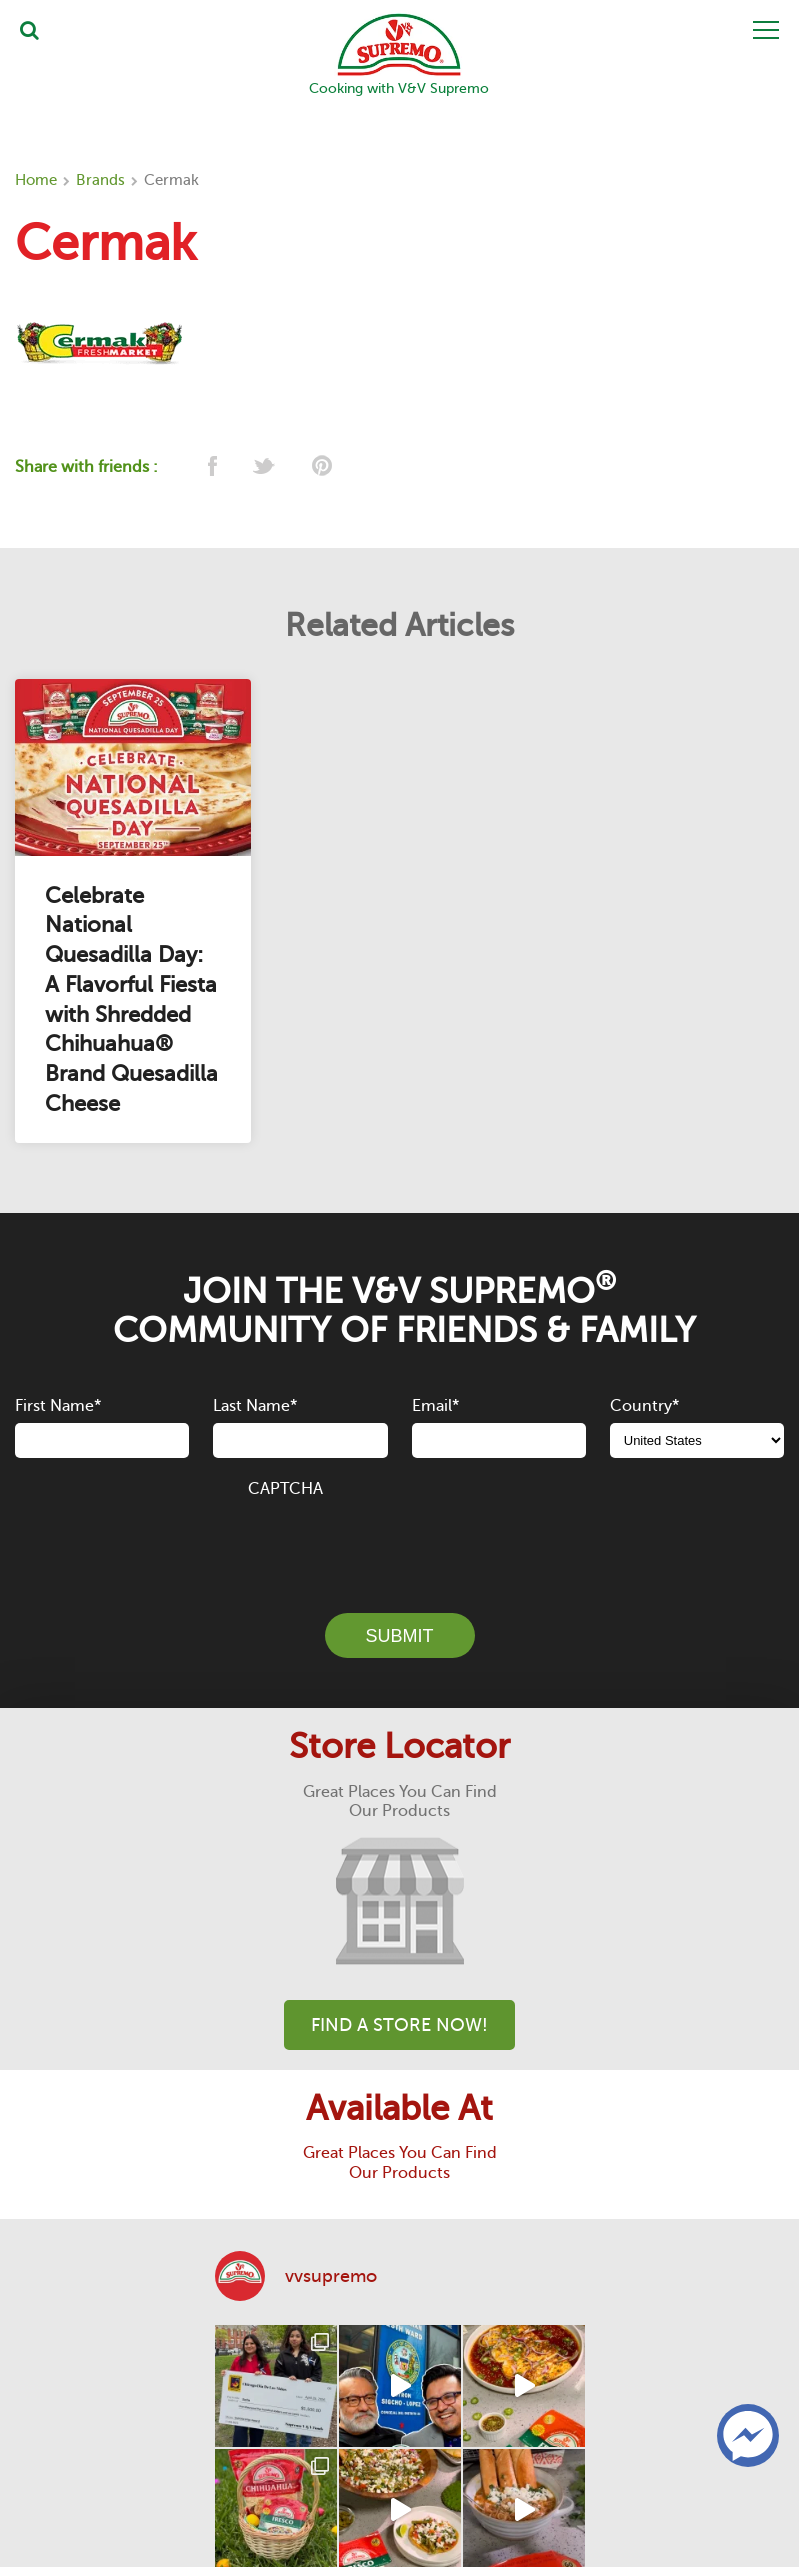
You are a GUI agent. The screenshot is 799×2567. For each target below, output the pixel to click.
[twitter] (265, 467)
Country (644, 1406)
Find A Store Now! (399, 2025)
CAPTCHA (285, 1489)
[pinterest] (320, 467)
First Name (58, 1406)
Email (435, 1406)
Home (36, 180)
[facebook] (210, 467)
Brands (100, 180)
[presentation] (400, 1544)
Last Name (255, 1406)
